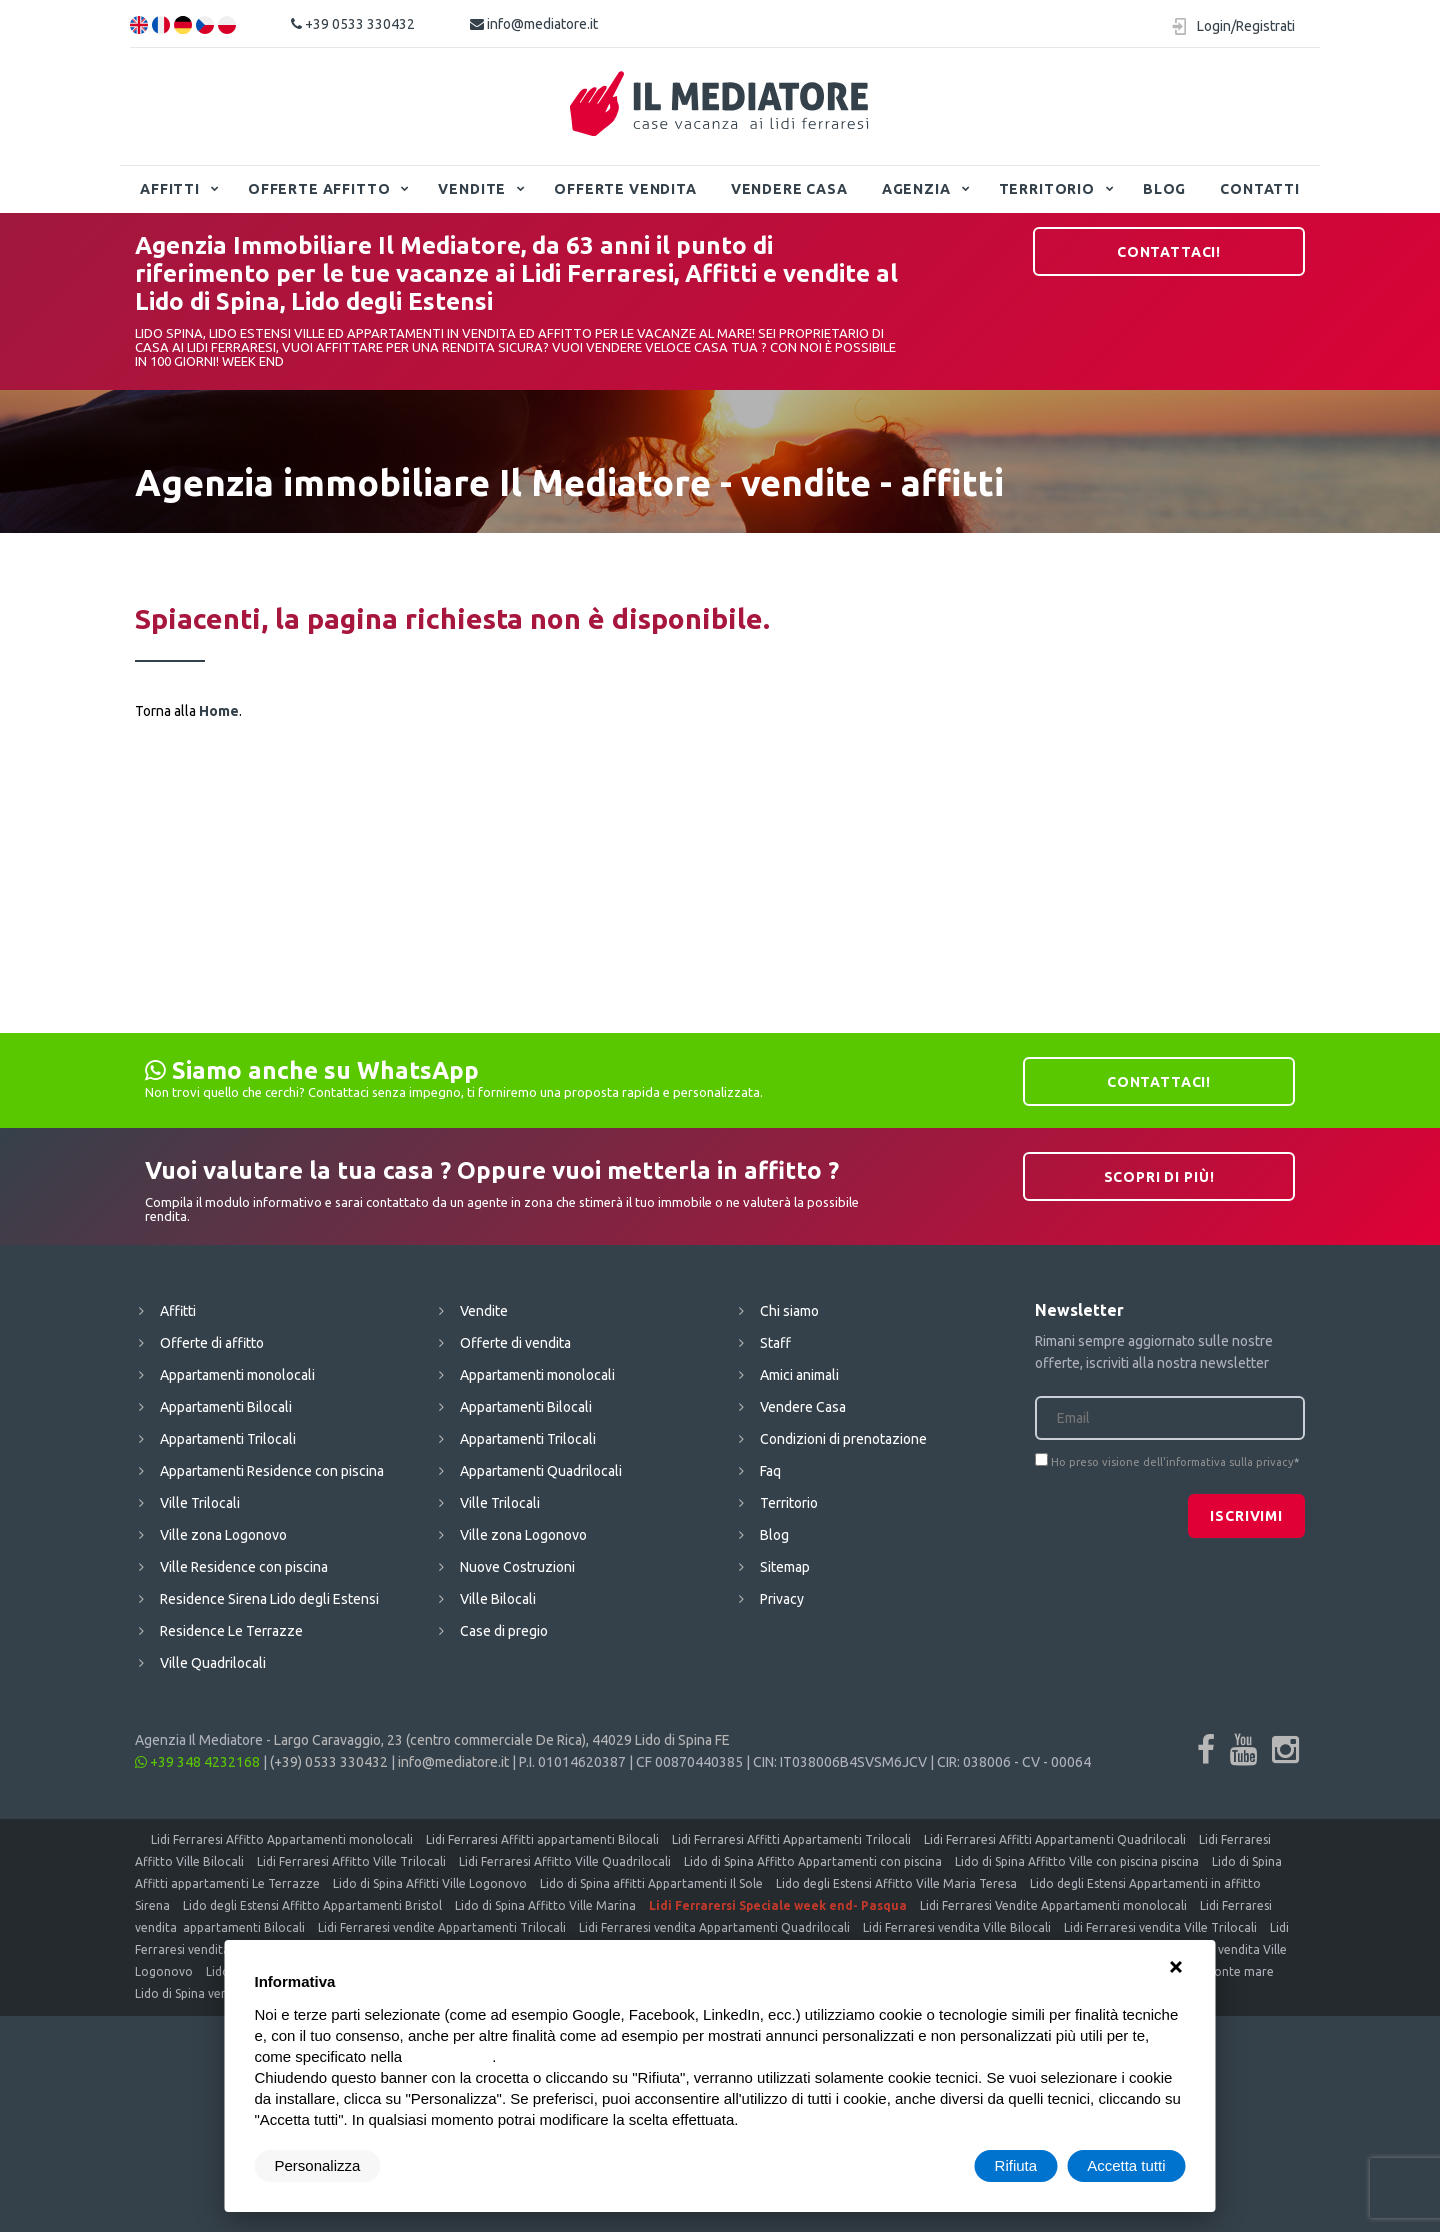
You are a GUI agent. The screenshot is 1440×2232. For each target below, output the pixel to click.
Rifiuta (1016, 2165)
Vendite (472, 189)
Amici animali (799, 1375)
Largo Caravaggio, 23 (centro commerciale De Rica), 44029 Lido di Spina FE (502, 1740)
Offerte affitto (319, 189)
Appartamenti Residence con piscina (272, 1471)
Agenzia (916, 189)
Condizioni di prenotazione (843, 1439)
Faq (770, 1471)
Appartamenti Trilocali (228, 1439)
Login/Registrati (1246, 26)
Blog (1164, 189)
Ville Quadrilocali (213, 1663)
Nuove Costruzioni (517, 1567)
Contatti (1260, 189)
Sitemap (785, 1567)
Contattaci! (1169, 252)
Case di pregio (504, 1631)
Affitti (170, 189)
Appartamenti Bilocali (226, 1407)
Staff (775, 1343)
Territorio (1047, 189)
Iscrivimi (1246, 1516)
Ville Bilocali (498, 1599)
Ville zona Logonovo (223, 1535)
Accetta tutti (1126, 2165)
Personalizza (318, 2165)
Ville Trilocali (200, 1503)
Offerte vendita (625, 189)
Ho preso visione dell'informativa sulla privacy (1172, 1462)
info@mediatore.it (534, 24)
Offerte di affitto (212, 1343)
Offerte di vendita (515, 1343)
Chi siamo (789, 1311)
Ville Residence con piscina (244, 1567)
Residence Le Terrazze (231, 1631)
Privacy (782, 1599)
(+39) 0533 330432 (329, 1762)
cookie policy (449, 2056)
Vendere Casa (789, 189)
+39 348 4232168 (197, 1762)
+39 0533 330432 (353, 24)
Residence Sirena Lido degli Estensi (269, 1599)
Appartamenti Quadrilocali (541, 1471)
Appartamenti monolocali (237, 1375)
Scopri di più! (1159, 1177)
